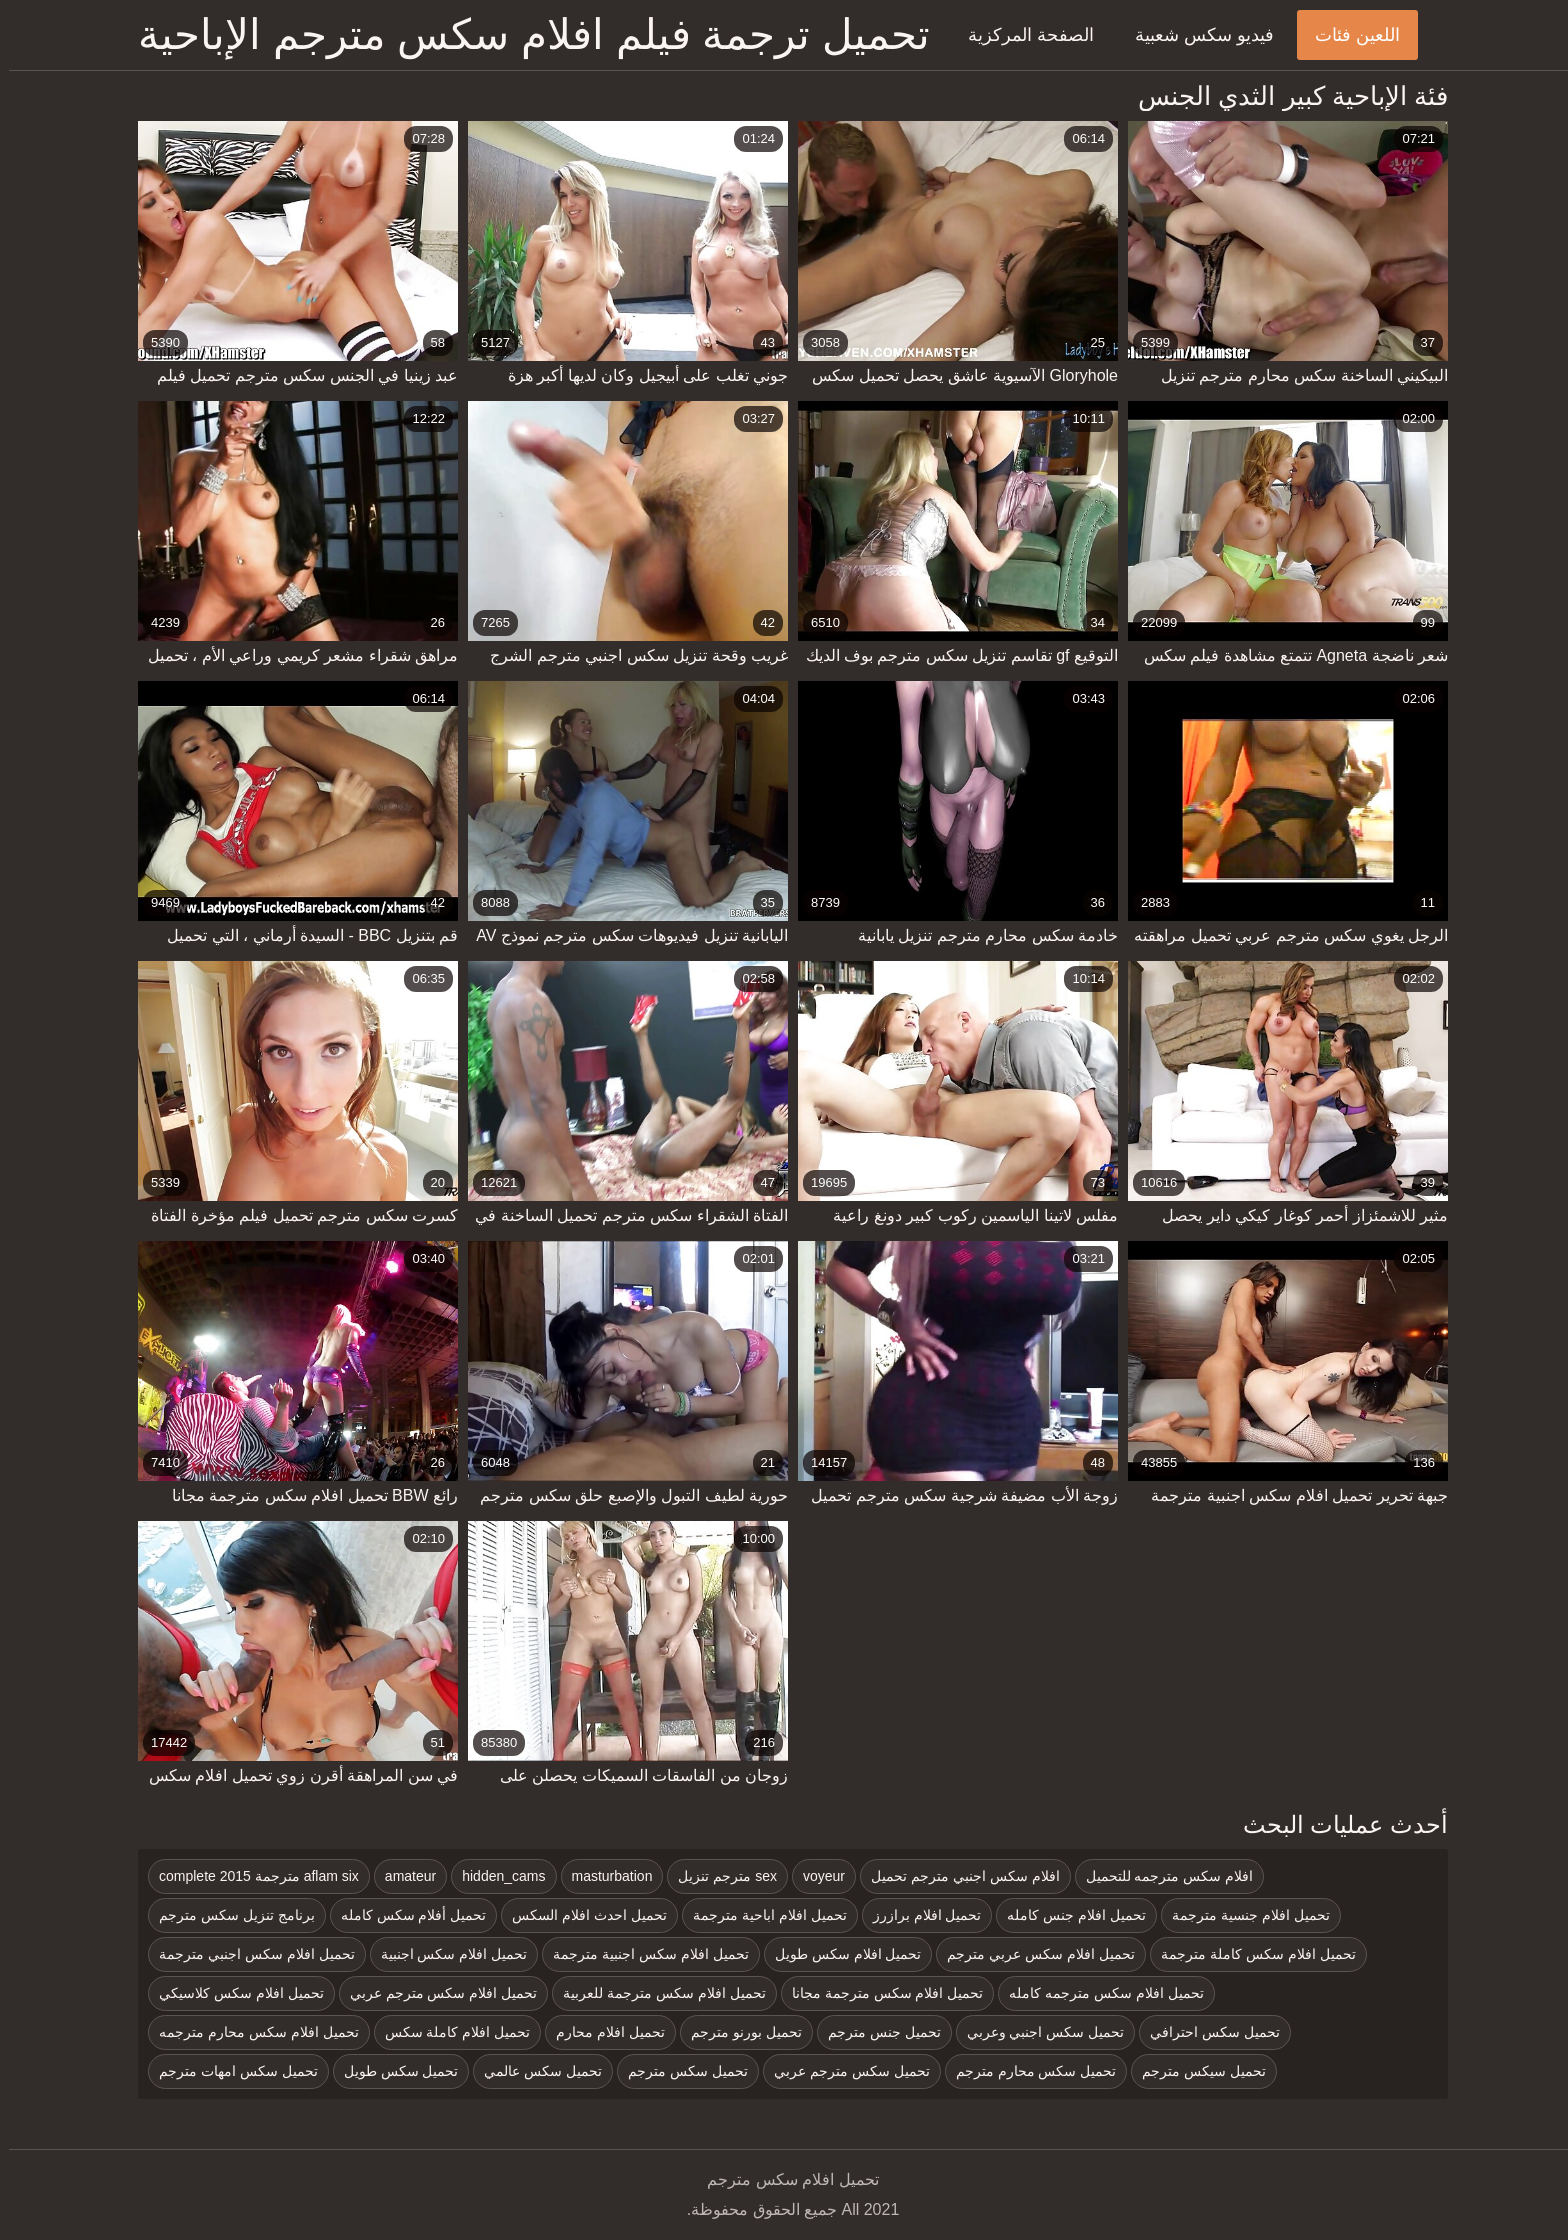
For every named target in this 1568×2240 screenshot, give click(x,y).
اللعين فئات (1348, 35)
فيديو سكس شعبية (1195, 35)
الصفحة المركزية (1022, 35)
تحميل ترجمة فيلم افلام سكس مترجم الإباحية (525, 34)
